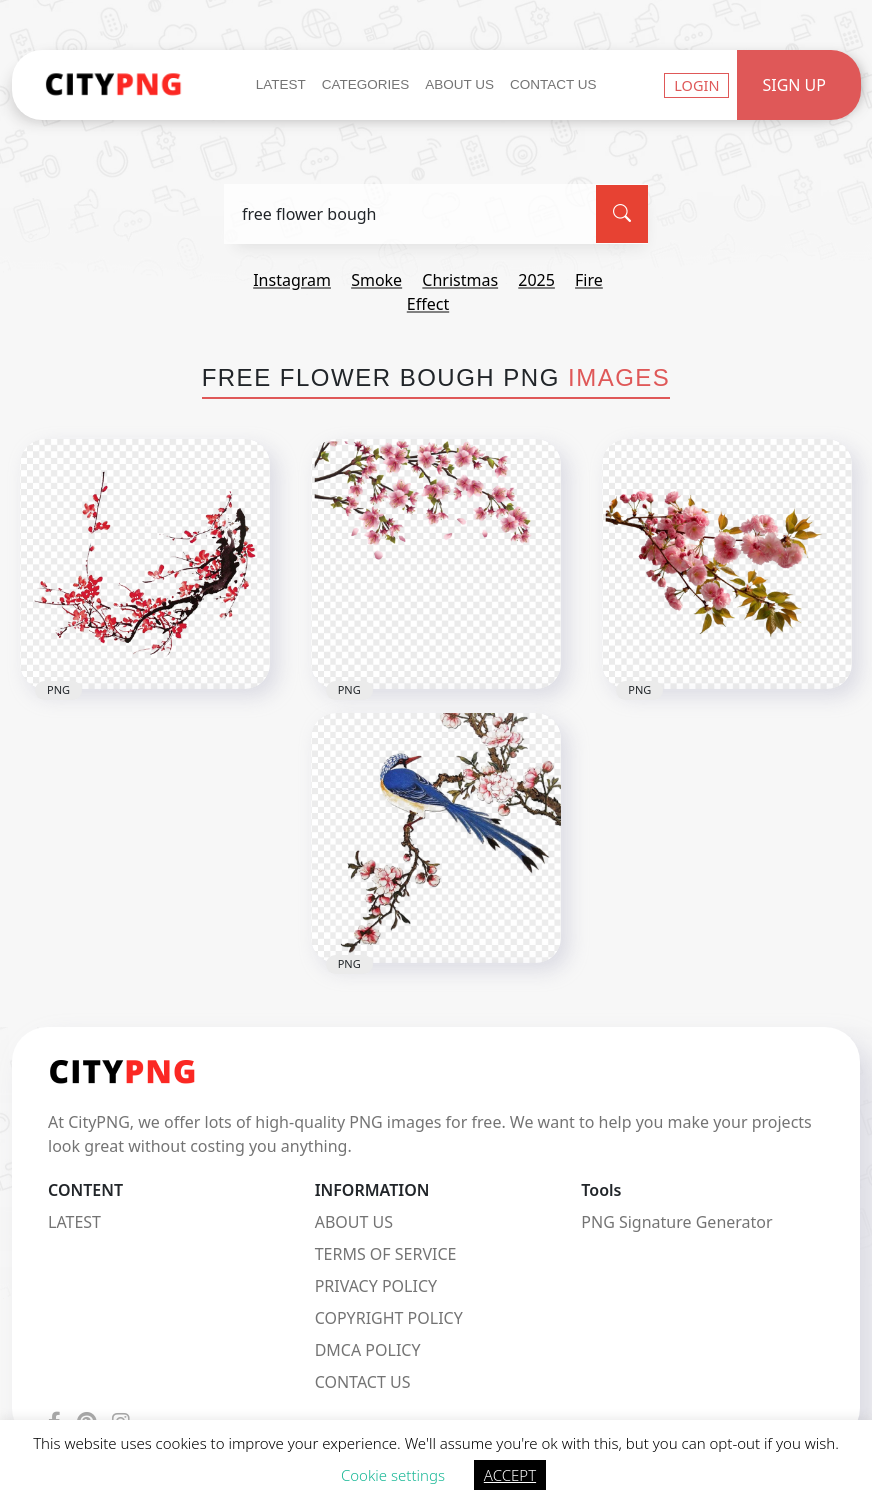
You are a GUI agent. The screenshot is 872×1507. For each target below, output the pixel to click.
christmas (460, 280)
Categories (366, 84)
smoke (376, 280)
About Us (459, 84)
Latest (281, 84)
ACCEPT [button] (510, 1475)
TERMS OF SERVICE (386, 1254)
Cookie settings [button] (393, 1475)
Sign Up (794, 85)
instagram (292, 280)
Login (696, 85)
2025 (536, 280)
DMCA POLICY (368, 1350)
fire (589, 280)
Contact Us (553, 84)
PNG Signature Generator (676, 1222)
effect (428, 304)
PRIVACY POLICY (376, 1286)
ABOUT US (354, 1222)
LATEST (74, 1222)
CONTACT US (363, 1382)
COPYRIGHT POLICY (389, 1318)
